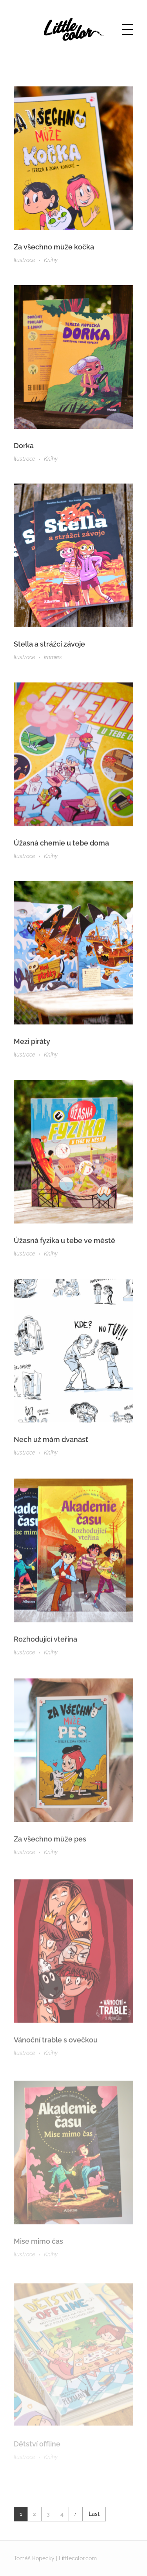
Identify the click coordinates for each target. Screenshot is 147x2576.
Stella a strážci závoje (49, 645)
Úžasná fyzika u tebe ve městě (64, 1247)
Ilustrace (24, 260)
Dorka (24, 446)
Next (75, 2514)
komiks (53, 659)
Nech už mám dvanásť (51, 1450)
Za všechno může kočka (54, 247)
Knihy (51, 260)
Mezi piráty (32, 1046)
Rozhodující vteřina (45, 1652)
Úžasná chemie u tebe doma (61, 845)
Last (94, 2514)
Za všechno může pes (50, 1853)
